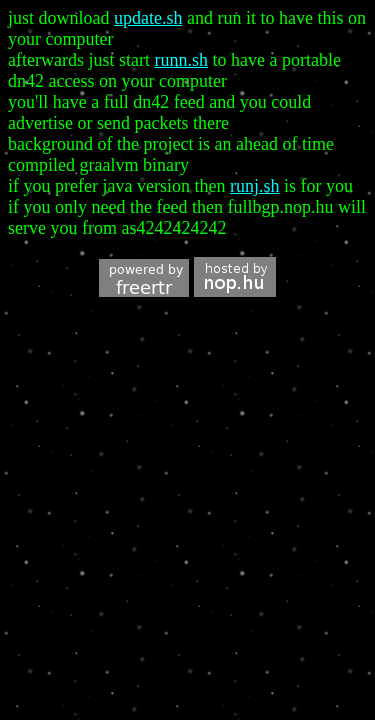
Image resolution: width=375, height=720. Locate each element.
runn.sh (181, 60)
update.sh (148, 18)
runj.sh (255, 186)
